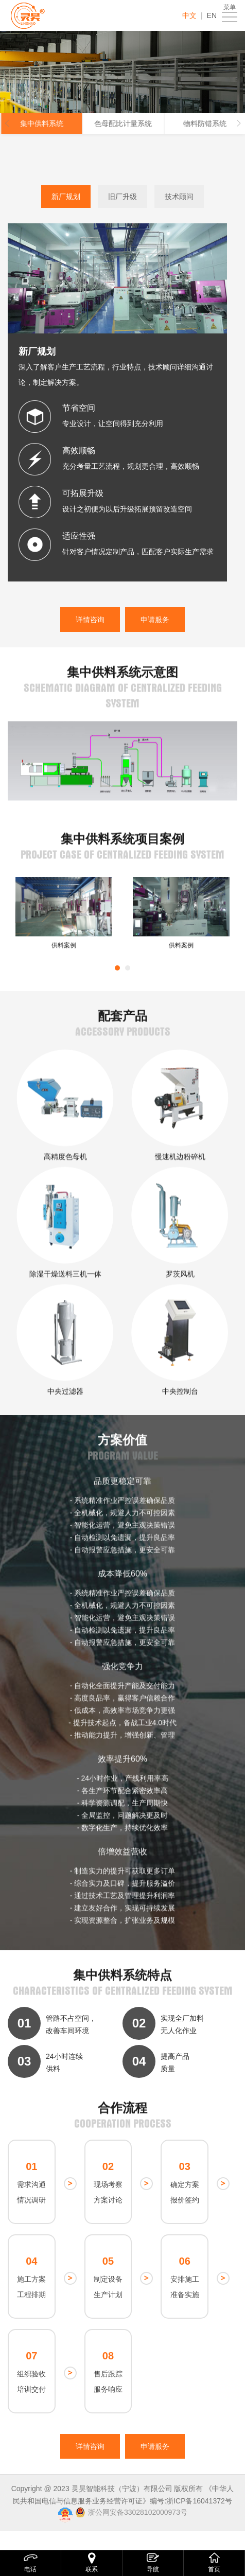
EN (212, 15)
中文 (189, 15)
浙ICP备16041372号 (199, 2501)
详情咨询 (90, 619)
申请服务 (155, 619)
